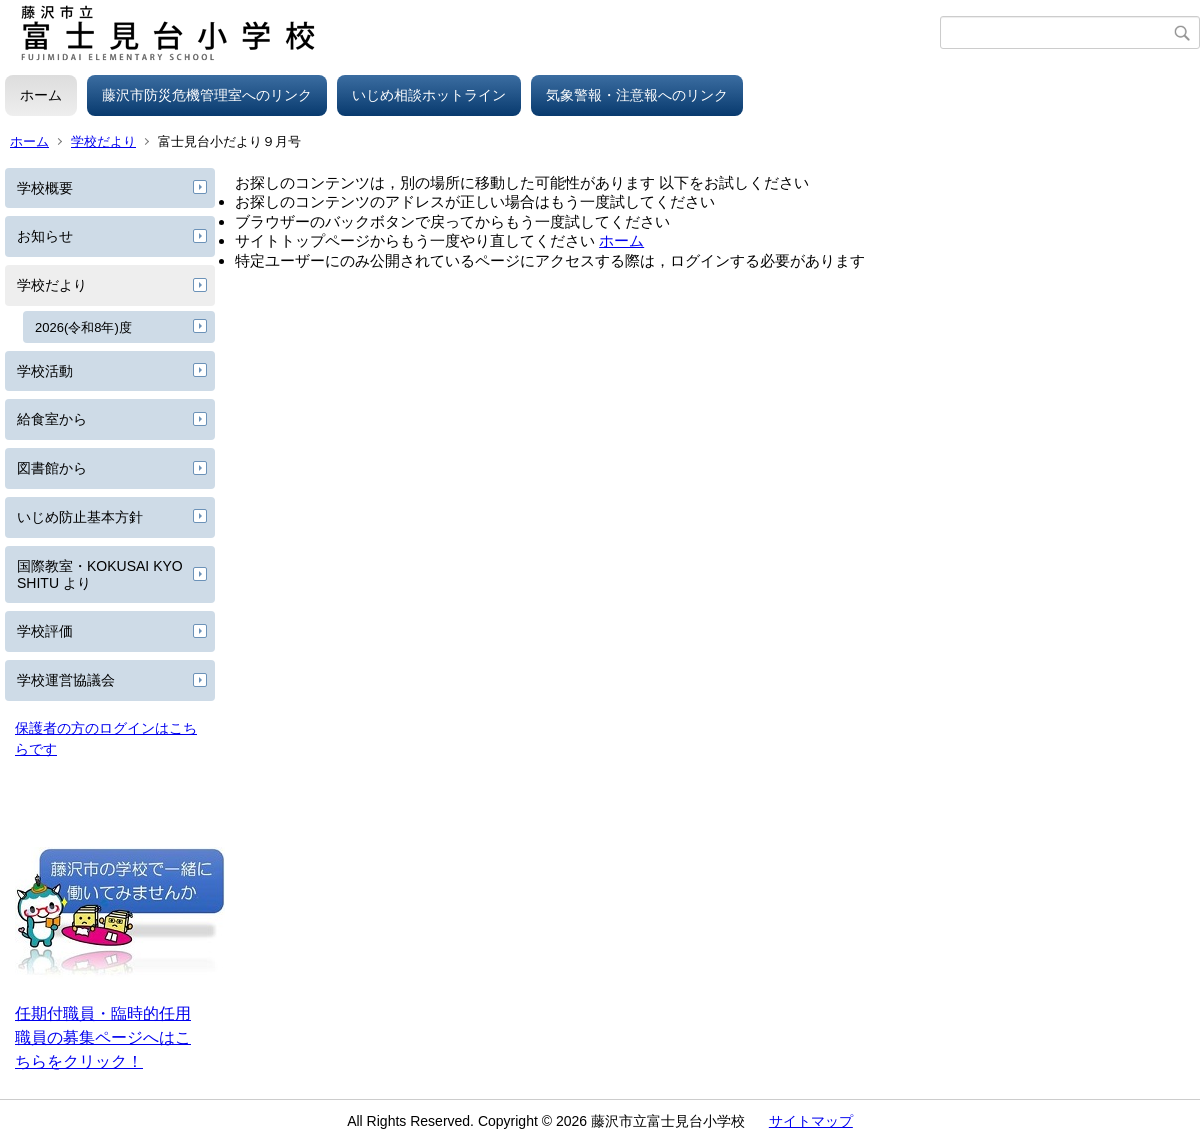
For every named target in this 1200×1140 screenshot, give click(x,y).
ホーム (41, 95)
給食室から (52, 419)
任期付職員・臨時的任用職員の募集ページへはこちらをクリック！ (103, 1037)
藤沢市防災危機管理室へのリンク (207, 95)
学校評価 (45, 631)
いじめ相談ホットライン (429, 95)
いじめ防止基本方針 (80, 517)
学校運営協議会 (66, 680)
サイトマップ (811, 1121)
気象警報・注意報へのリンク (637, 95)
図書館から (52, 468)
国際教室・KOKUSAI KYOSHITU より (100, 574)
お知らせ (45, 236)
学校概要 (45, 188)
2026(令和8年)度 (83, 327)
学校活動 (45, 371)
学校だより (103, 141)
